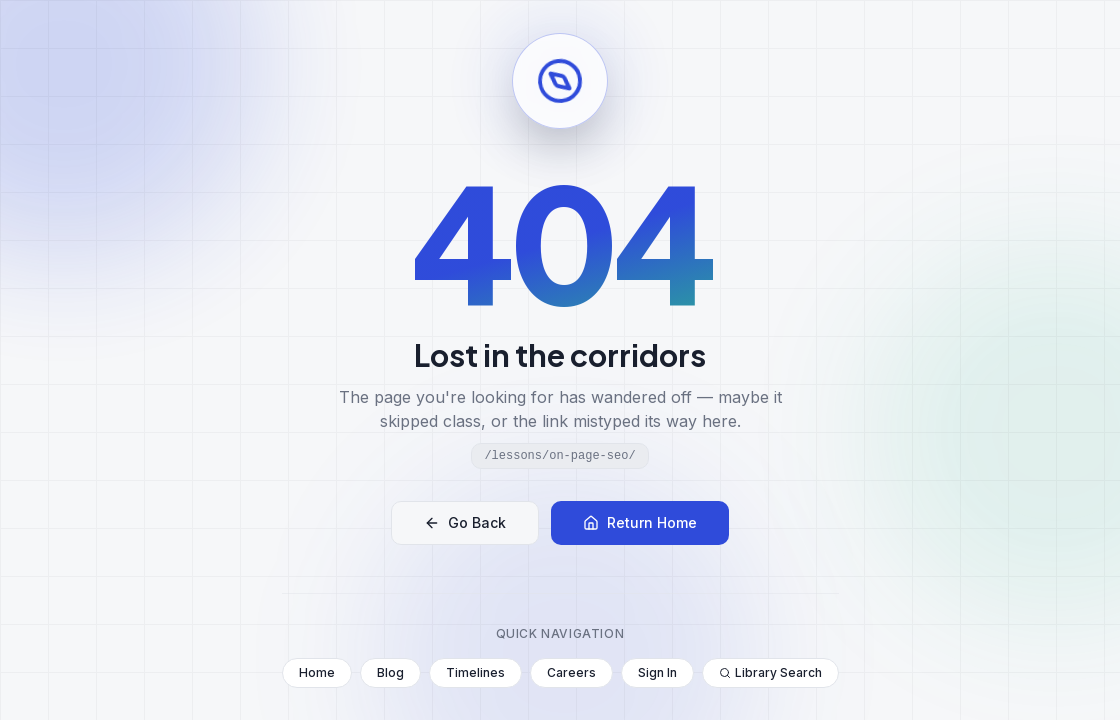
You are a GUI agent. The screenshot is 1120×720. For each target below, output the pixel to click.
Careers (571, 672)
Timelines (475, 672)
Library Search (770, 672)
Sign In (657, 672)
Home (317, 672)
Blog (390, 672)
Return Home (640, 522)
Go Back (465, 522)
